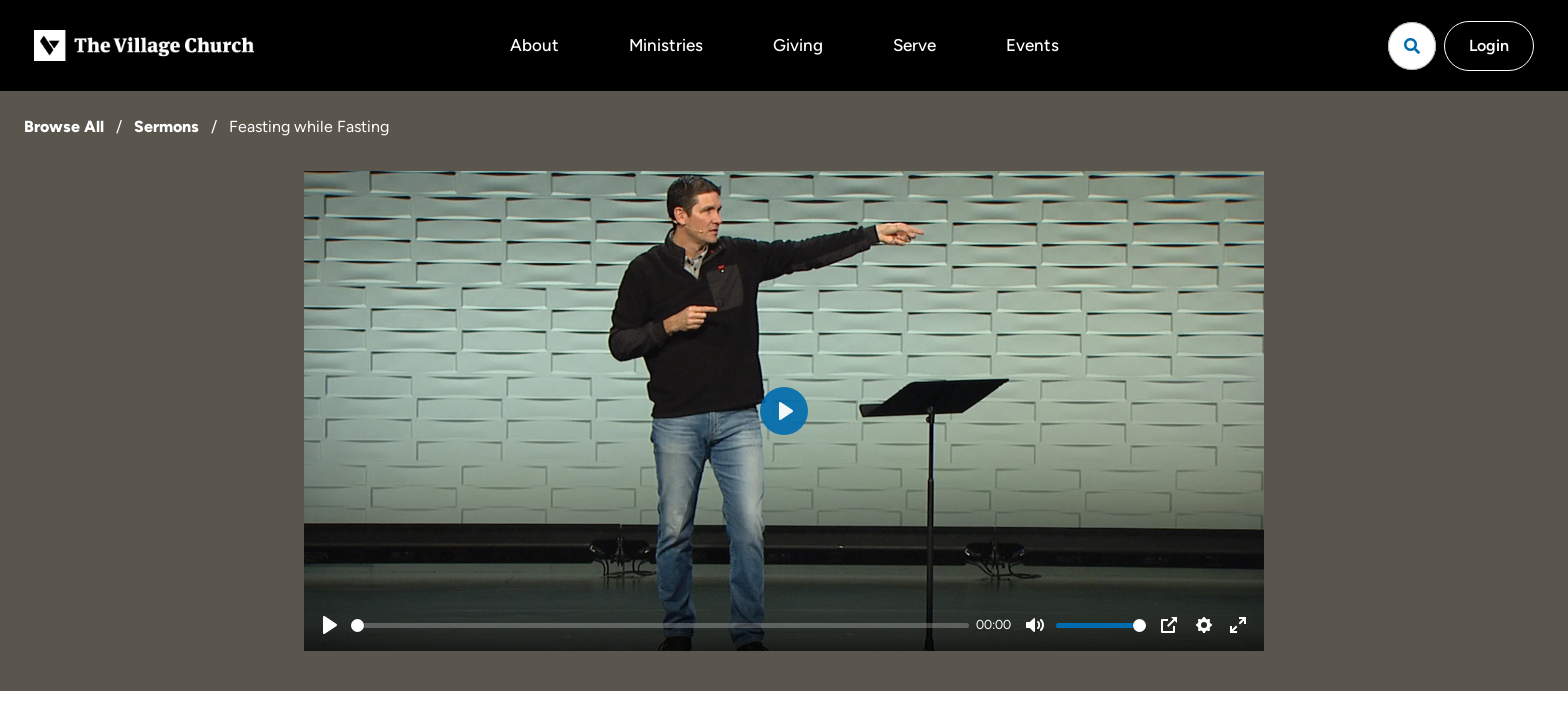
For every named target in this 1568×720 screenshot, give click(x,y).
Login (1489, 45)
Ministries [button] (666, 45)
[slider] (660, 625)
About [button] (534, 45)
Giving (798, 45)
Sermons (166, 126)
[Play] (330, 625)
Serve (914, 45)
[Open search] (1412, 46)
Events (1032, 45)
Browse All (64, 126)
